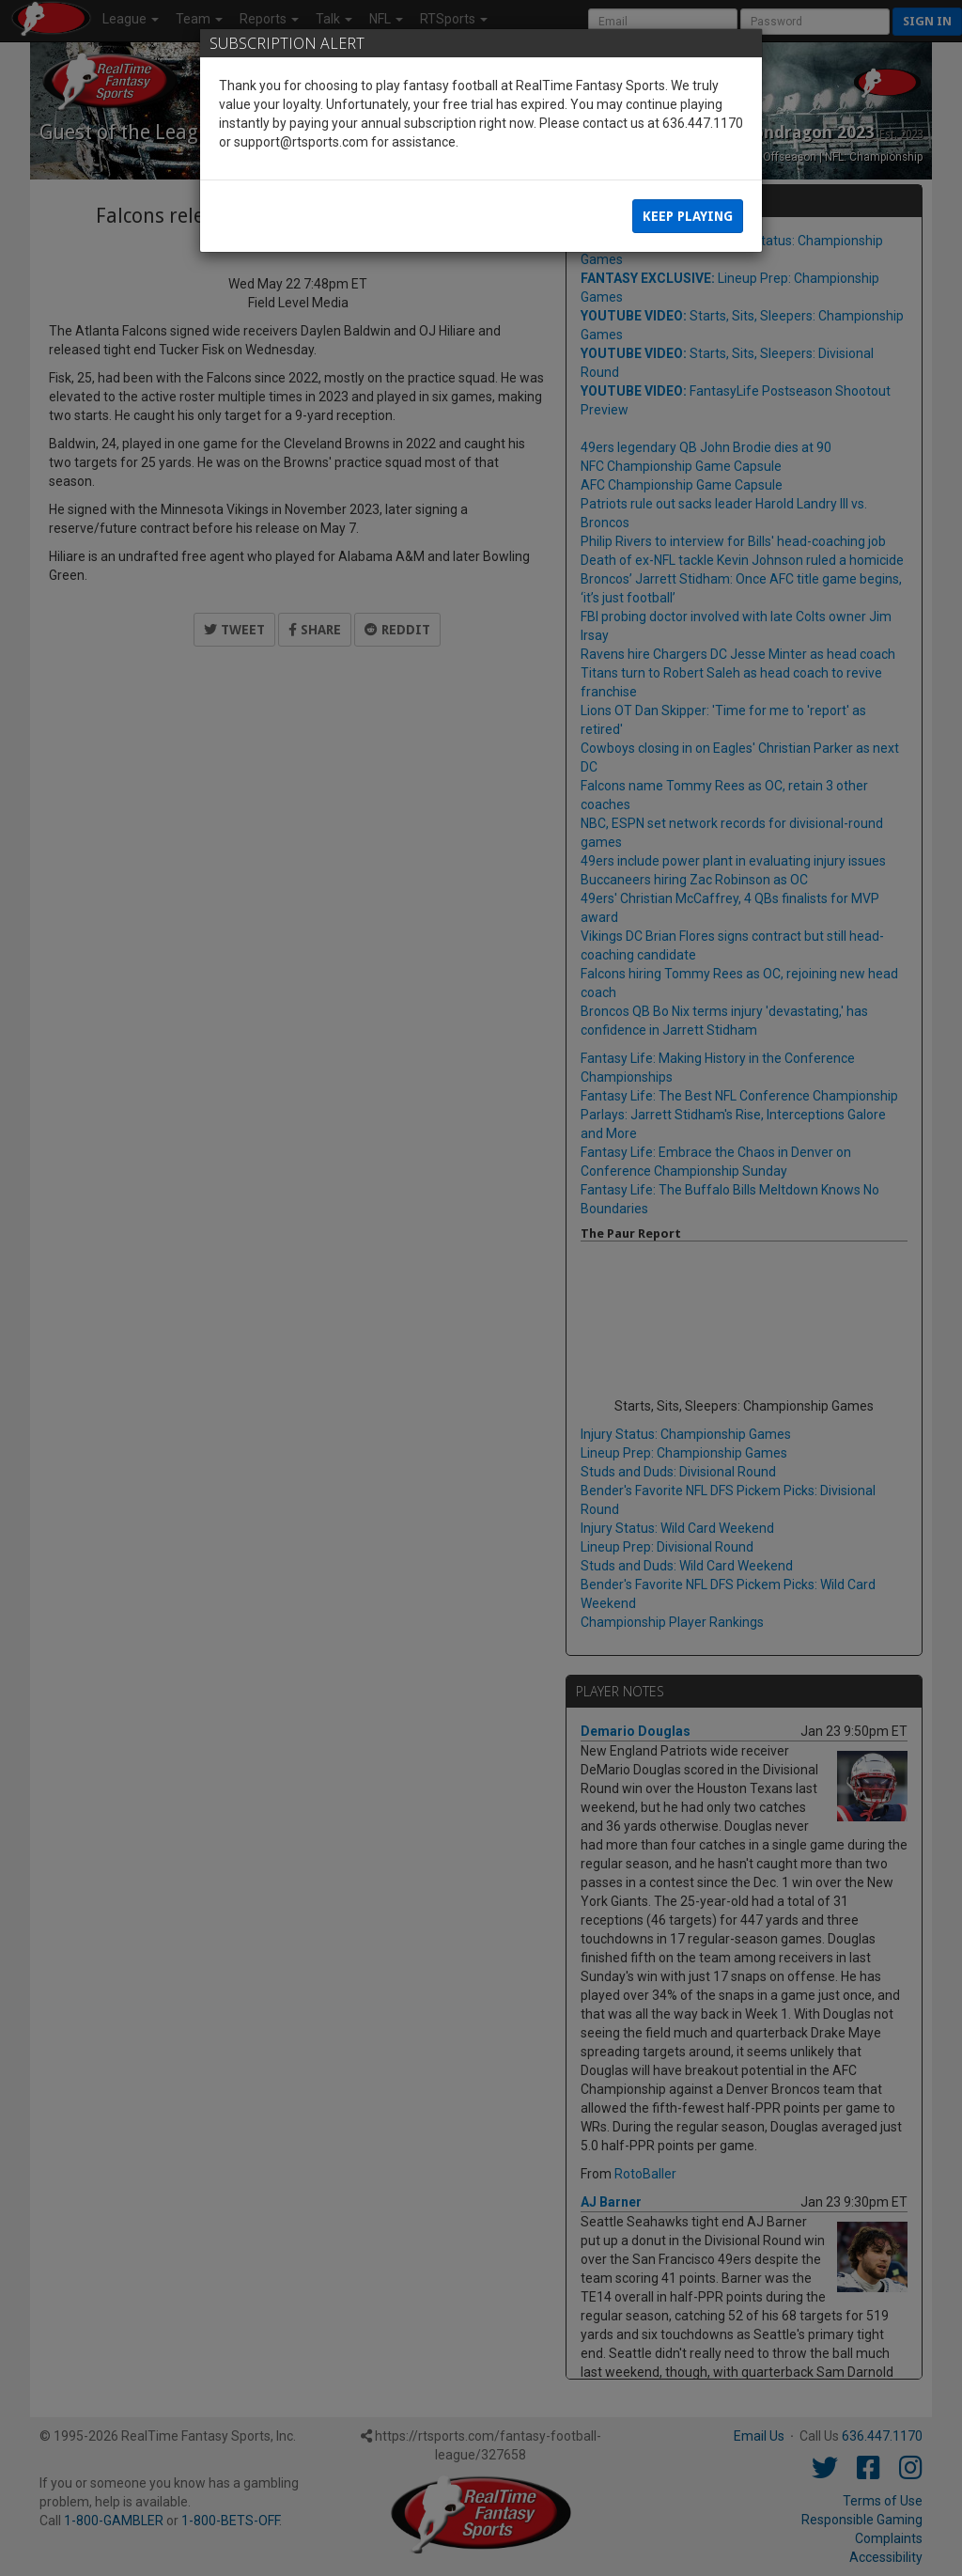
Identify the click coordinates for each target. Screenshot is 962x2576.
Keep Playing (688, 216)
